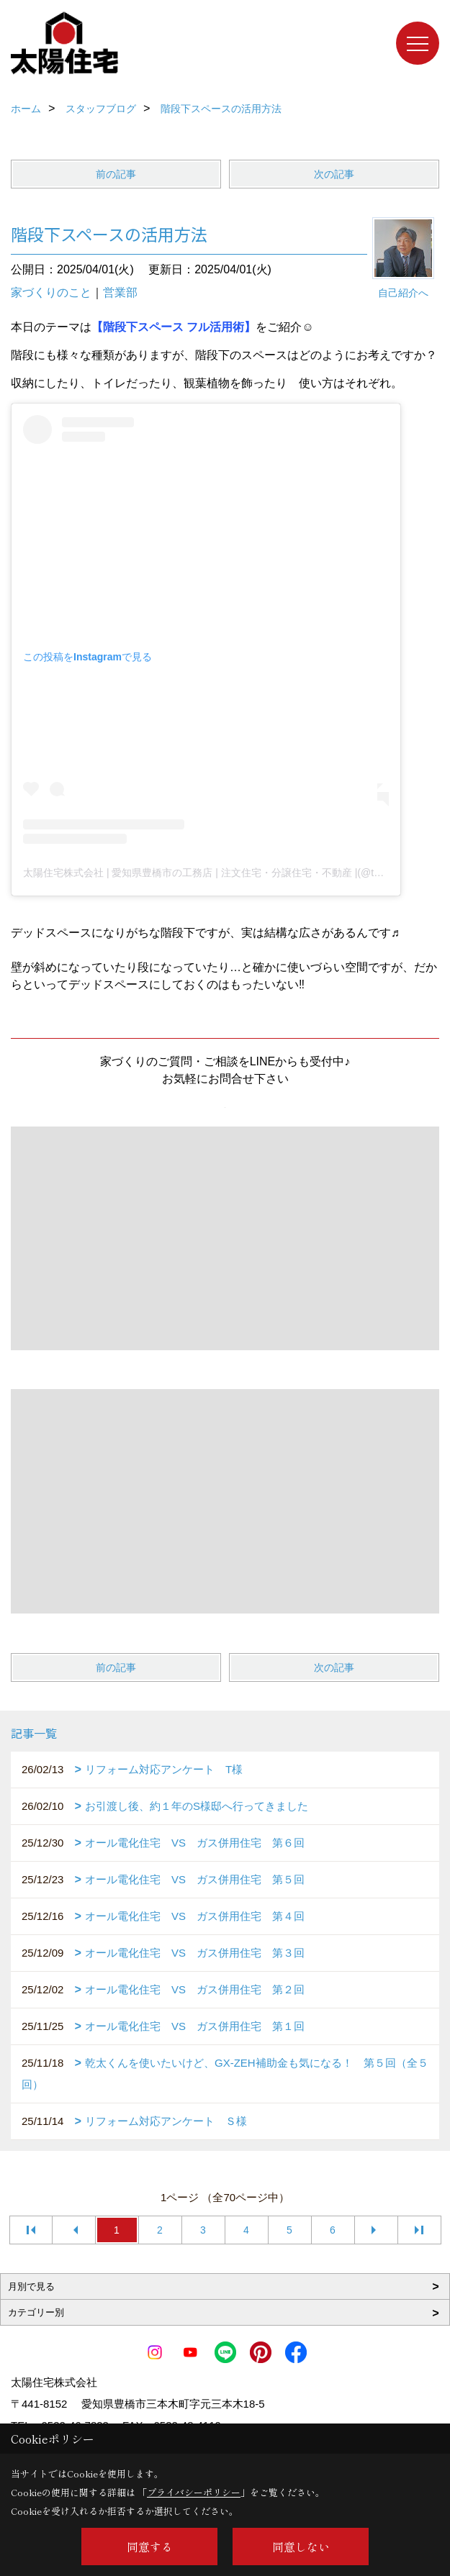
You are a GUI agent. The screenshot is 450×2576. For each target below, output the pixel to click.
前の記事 (116, 174)
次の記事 (334, 174)
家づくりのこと (51, 292)
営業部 (120, 292)
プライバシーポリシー (193, 2492)
